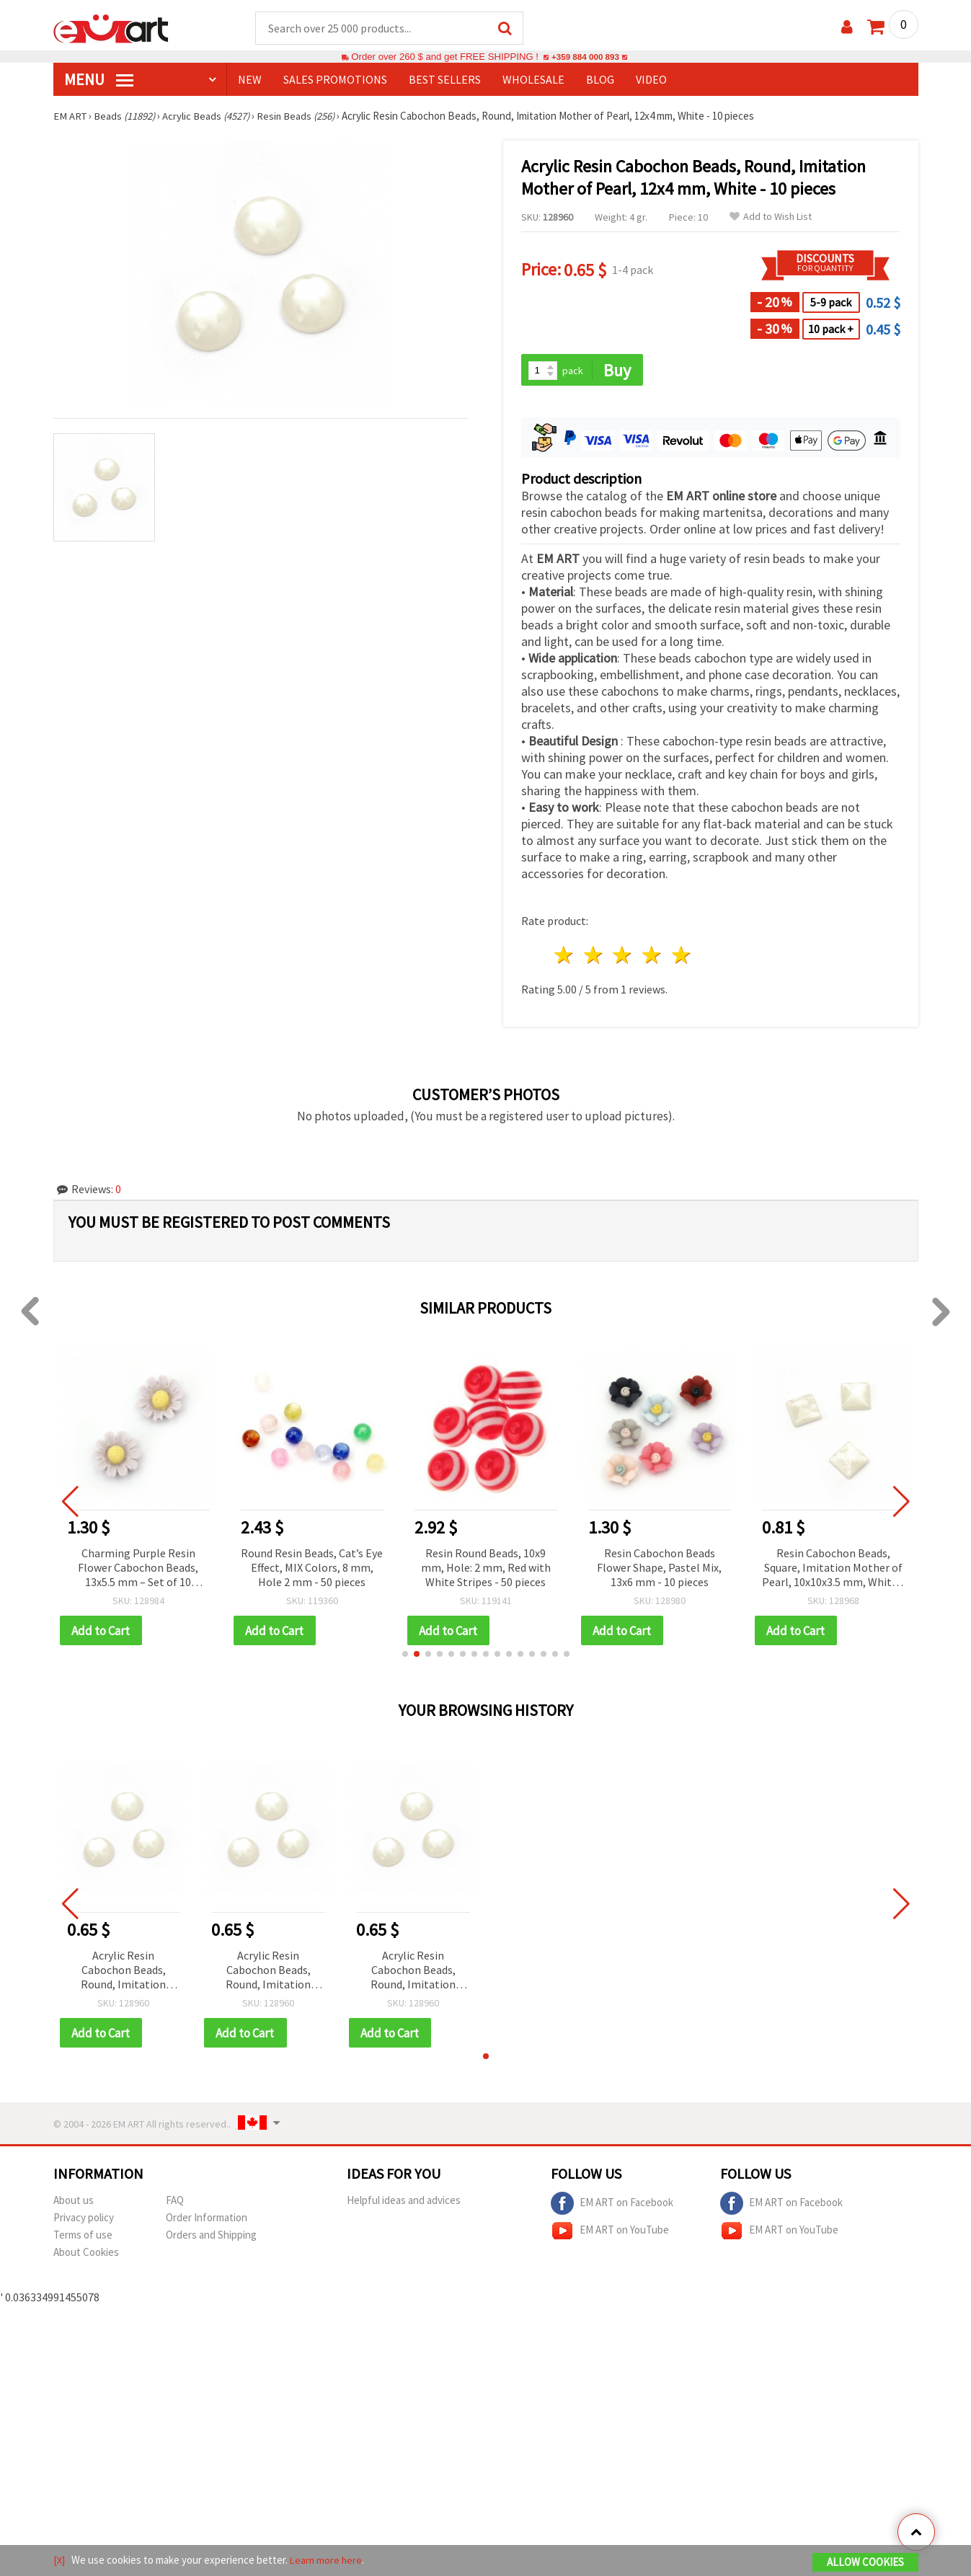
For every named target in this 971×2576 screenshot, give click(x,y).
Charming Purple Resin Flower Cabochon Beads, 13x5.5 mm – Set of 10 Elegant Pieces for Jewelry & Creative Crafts (138, 1570)
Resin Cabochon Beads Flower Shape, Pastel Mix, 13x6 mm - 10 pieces (659, 1568)
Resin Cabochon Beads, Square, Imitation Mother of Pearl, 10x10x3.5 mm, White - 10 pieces (833, 1570)
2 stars (593, 957)
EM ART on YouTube (610, 2233)
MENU (98, 80)
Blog (600, 80)
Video (651, 80)
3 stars (623, 957)
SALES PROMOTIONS (335, 80)
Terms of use (82, 2237)
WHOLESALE (533, 80)
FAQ (175, 2203)
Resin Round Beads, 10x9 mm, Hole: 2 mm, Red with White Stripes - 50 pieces (486, 1568)
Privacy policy (83, 2220)
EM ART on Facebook (612, 2206)
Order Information (206, 2220)
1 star (565, 957)
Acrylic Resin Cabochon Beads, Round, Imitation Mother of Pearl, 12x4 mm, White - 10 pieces (123, 1973)
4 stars (653, 957)
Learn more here (328, 2560)
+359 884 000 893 (585, 57)
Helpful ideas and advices (404, 2203)
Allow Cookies (865, 2563)
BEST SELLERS (445, 80)
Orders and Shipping (211, 2237)
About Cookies (86, 2255)
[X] (59, 2560)
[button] (405, 1656)
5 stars (682, 957)
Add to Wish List (771, 217)
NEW (250, 80)
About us (73, 2203)
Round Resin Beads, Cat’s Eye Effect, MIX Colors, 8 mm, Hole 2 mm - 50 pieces (312, 1568)
